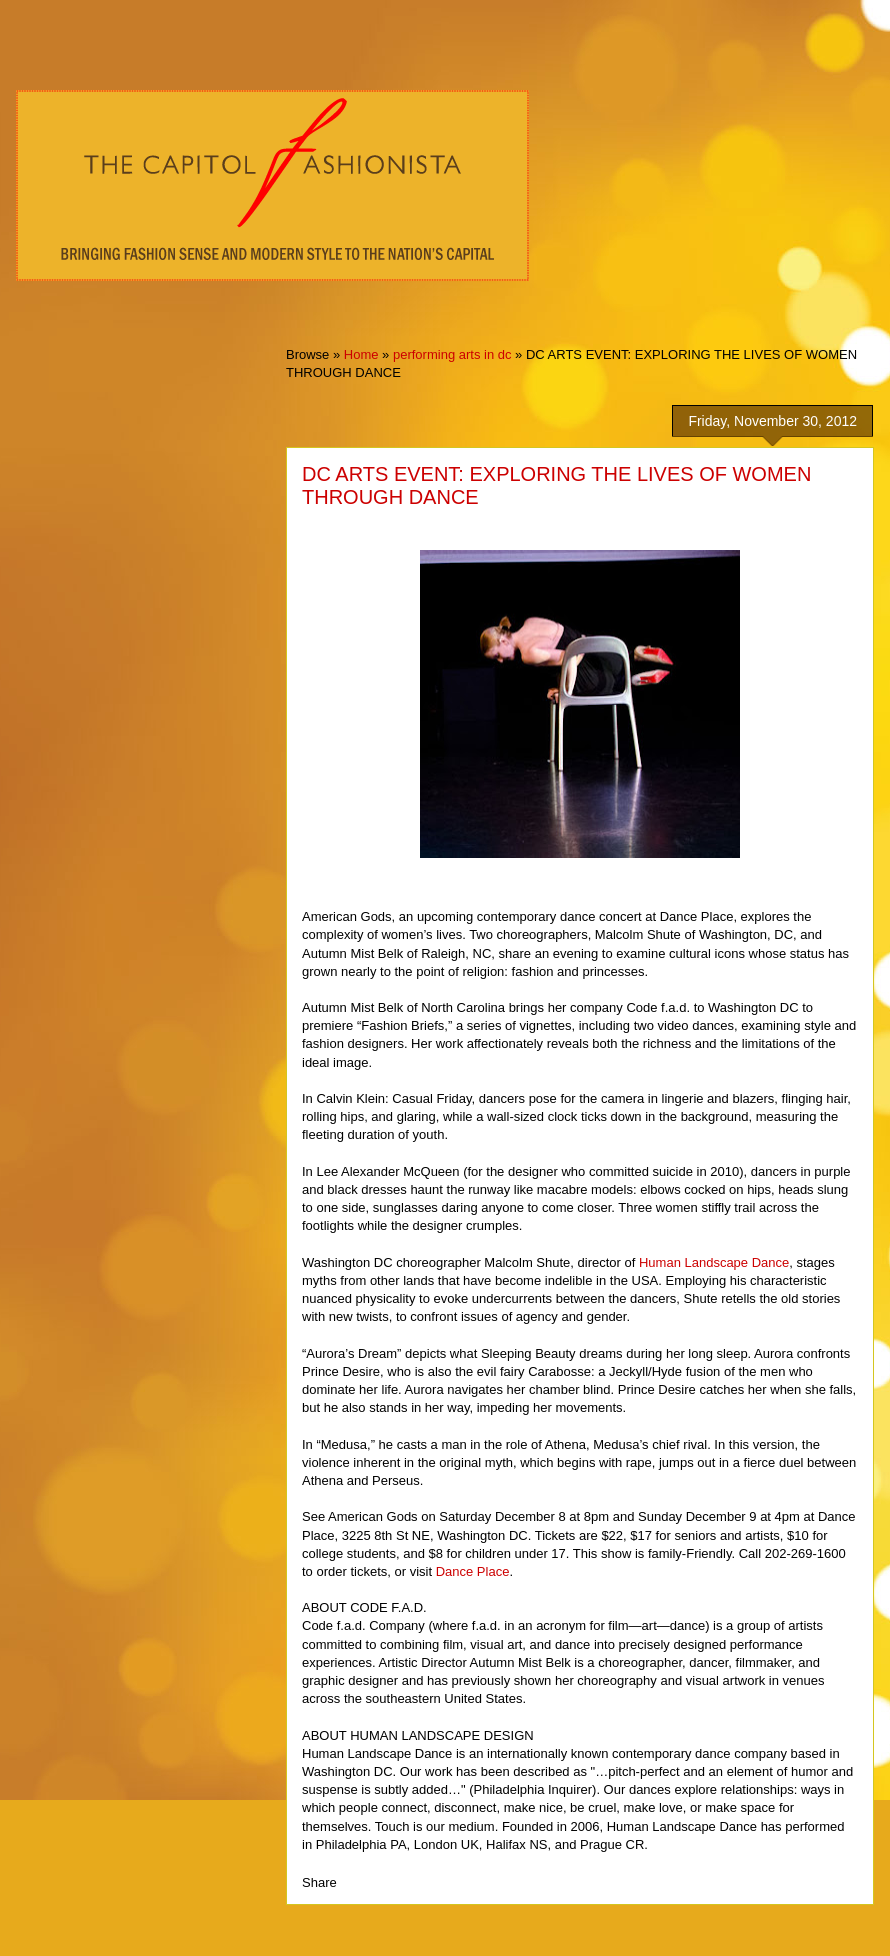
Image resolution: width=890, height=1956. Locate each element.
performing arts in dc (452, 354)
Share (319, 1882)
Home (361, 354)
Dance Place (473, 1571)
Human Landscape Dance (714, 1262)
